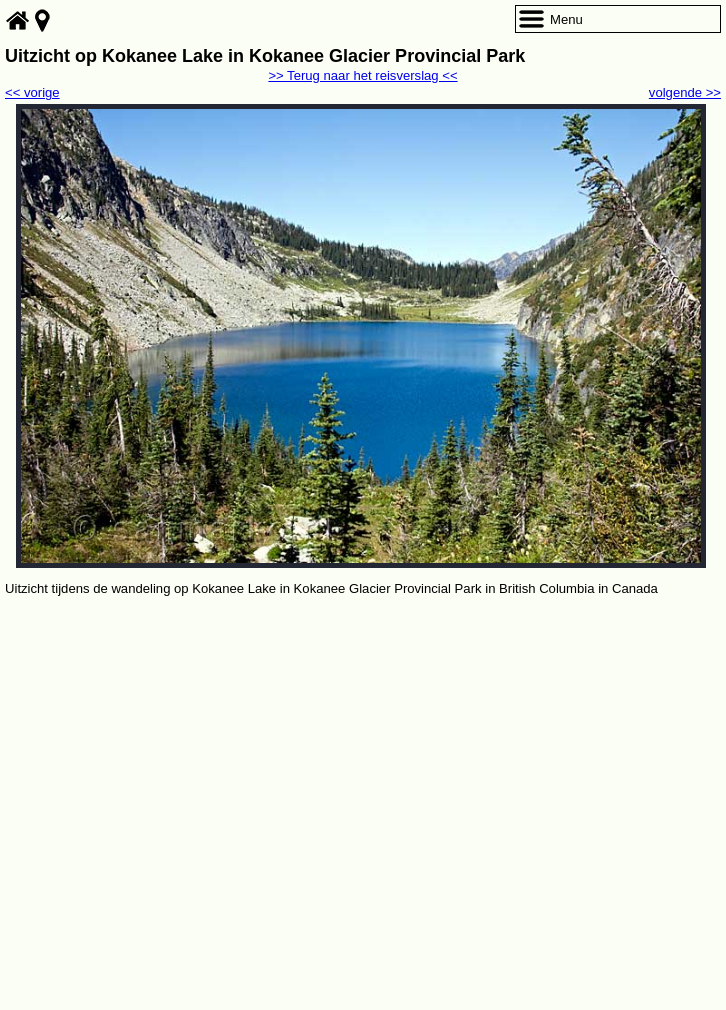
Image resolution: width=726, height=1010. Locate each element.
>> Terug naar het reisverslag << (362, 75)
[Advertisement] (363, 750)
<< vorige (32, 92)
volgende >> (685, 92)
